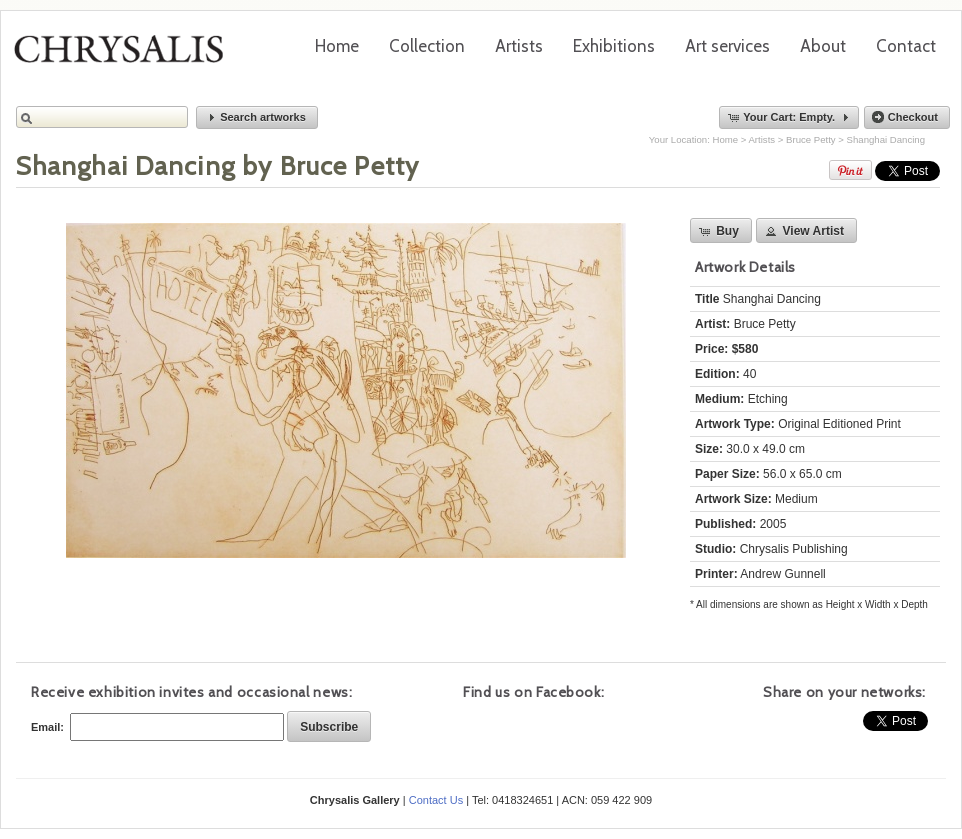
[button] (257, 117)
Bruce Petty (811, 139)
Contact (906, 46)
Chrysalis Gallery (126, 56)
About (823, 46)
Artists (519, 46)
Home (337, 46)
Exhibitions (614, 46)
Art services (727, 46)
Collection (427, 46)
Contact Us (436, 800)
